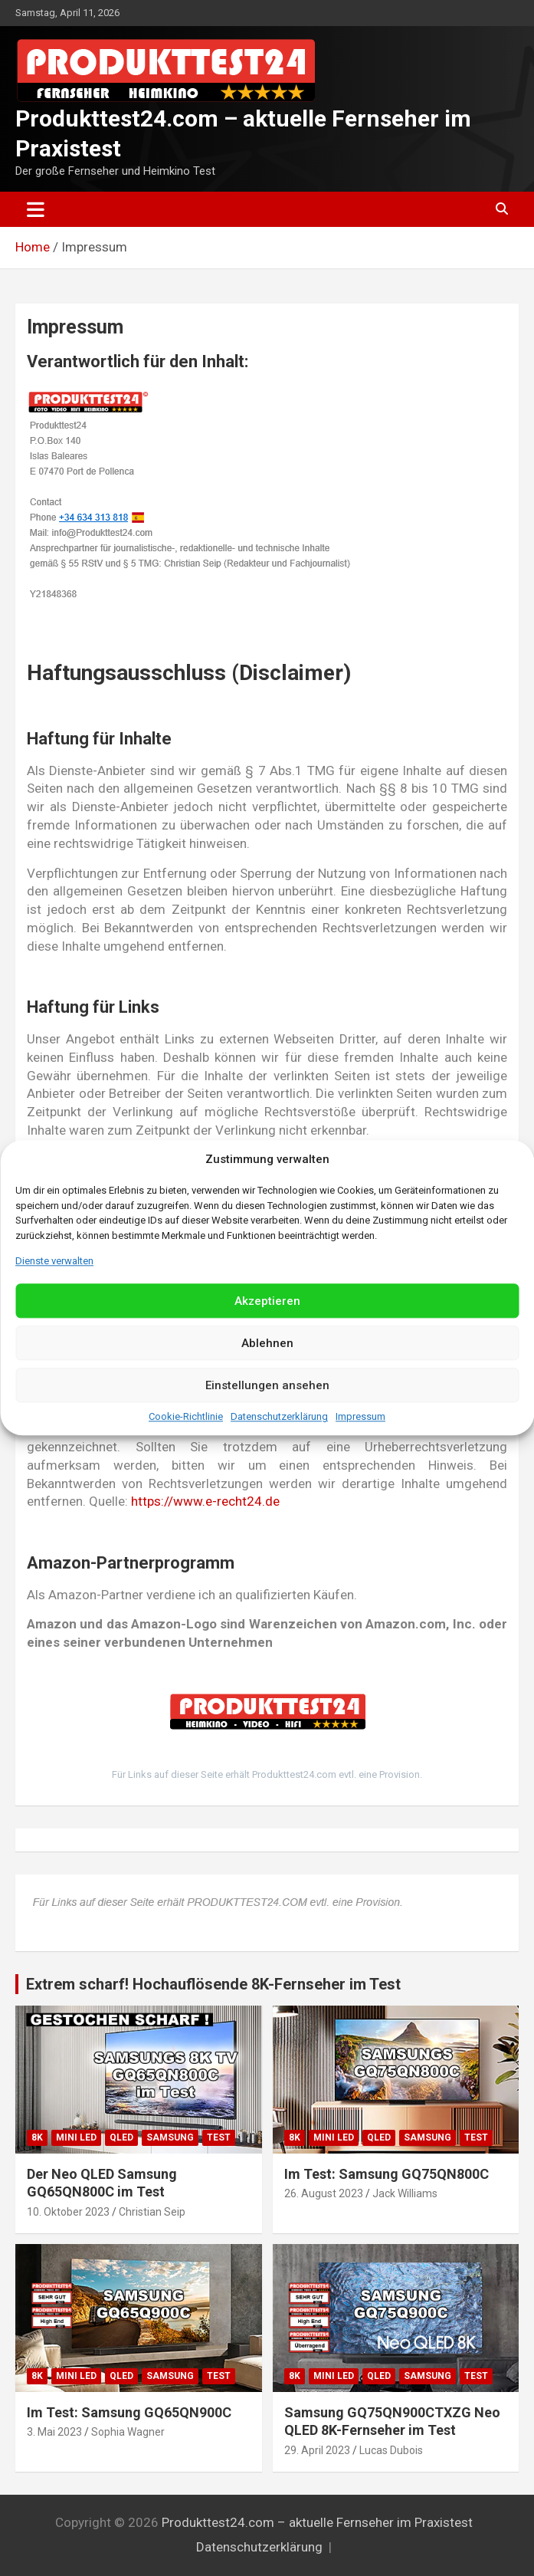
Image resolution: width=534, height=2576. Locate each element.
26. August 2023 (323, 2193)
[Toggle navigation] (35, 209)
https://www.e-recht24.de (205, 1501)
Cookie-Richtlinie (186, 1417)
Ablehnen (267, 1343)
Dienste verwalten (54, 1261)
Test (219, 2137)
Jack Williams (404, 2193)
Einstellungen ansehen (267, 1385)
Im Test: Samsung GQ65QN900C (129, 2412)
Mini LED (76, 2137)
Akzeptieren (267, 1301)
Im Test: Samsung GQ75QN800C (386, 2174)
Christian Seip (152, 2212)
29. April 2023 (317, 2450)
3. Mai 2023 (54, 2432)
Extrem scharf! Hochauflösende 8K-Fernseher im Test (213, 1984)
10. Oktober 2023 (68, 2212)
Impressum (360, 1417)
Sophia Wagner (128, 2432)
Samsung (170, 2137)
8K (37, 2137)
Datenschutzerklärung (279, 1417)
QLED (121, 2137)
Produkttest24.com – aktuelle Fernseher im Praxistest (317, 2522)
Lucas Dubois (391, 2450)
